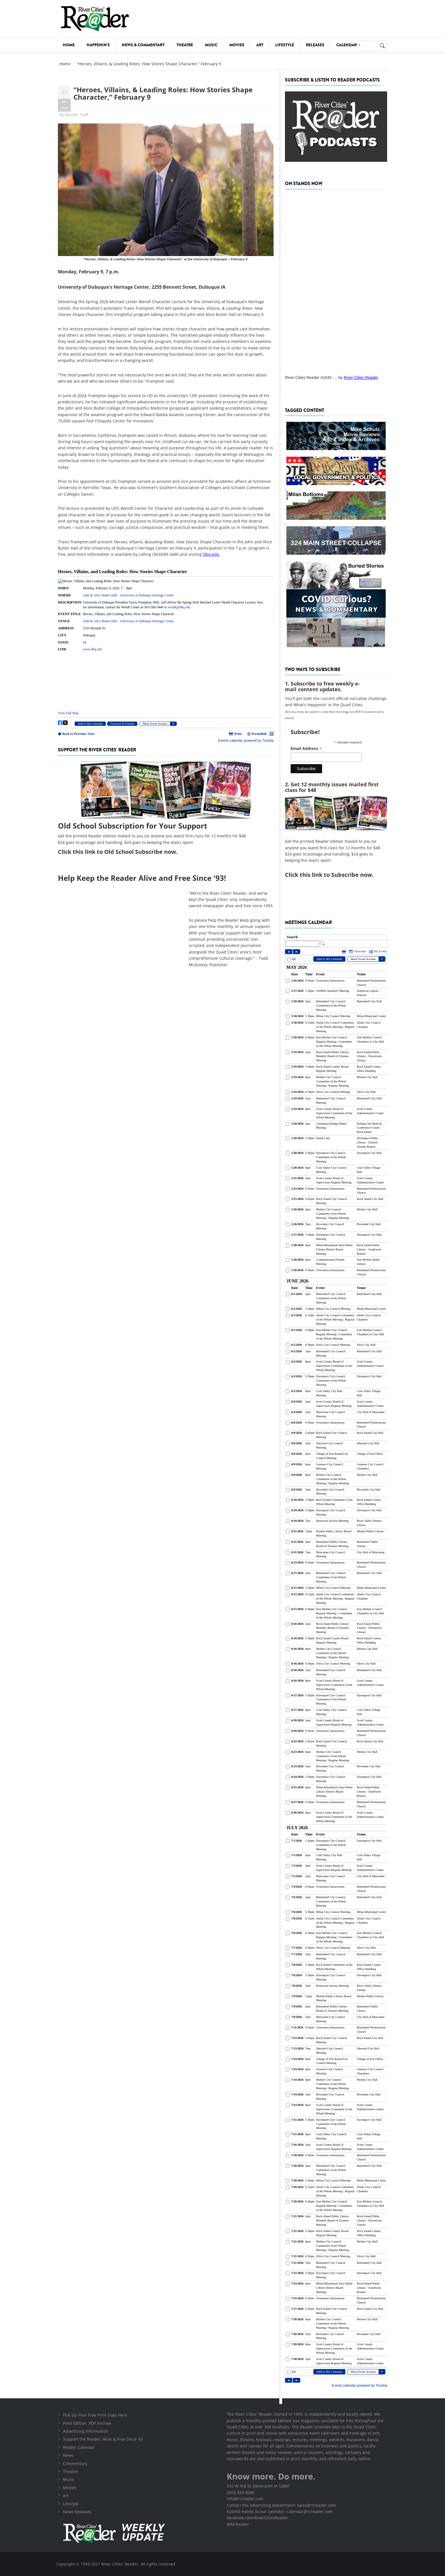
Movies (236, 45)
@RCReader (238, 2524)
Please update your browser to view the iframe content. (166, 654)
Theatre (185, 45)
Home (69, 45)
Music (211, 45)
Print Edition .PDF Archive (87, 2423)
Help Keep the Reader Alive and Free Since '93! (142, 878)
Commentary (75, 2463)
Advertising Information (85, 2431)
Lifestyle (284, 45)
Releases (315, 45)
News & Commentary (143, 45)
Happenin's (98, 45)
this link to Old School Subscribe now (124, 852)
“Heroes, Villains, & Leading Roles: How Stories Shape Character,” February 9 (163, 93)
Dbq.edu (211, 554)
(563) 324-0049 (240, 2492)
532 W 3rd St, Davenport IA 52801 (258, 2486)
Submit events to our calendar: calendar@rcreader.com (280, 2511)
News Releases (77, 2511)
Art (259, 45)
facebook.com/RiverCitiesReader (257, 2517)
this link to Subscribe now (336, 875)
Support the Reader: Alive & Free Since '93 (103, 2439)
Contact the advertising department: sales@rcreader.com (281, 2505)
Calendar (348, 45)
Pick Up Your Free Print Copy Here (95, 2415)
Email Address (306, 748)
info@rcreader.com (245, 2498)
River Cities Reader (361, 377)
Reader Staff (77, 114)
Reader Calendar (79, 2447)
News (68, 2455)
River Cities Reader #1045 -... (311, 377)
